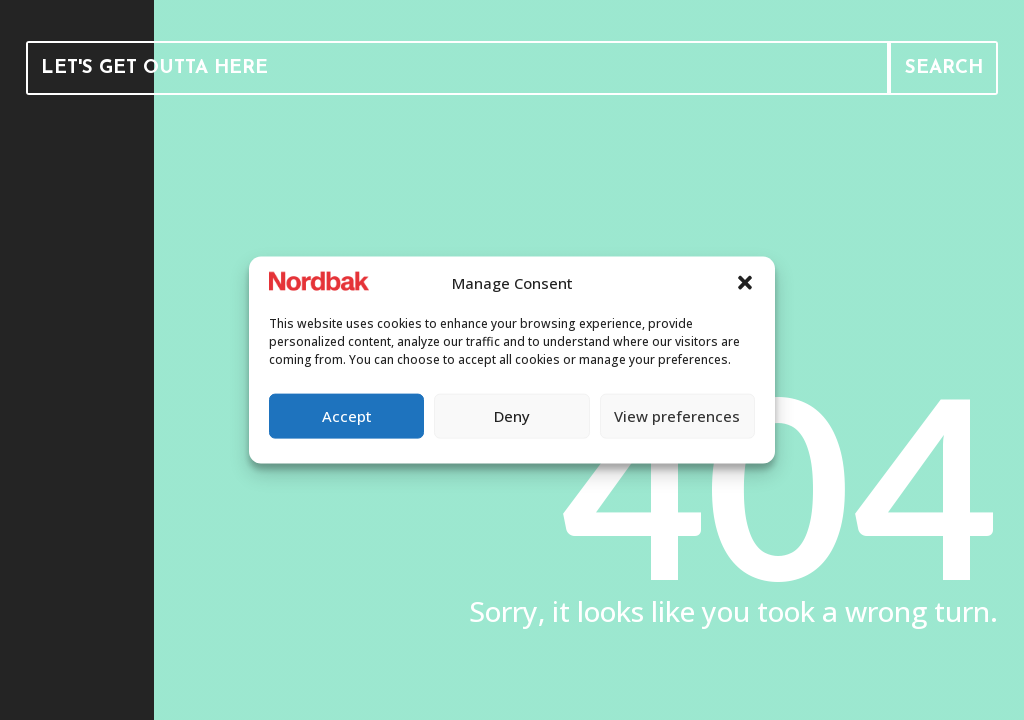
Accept (347, 416)
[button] (745, 283)
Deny (512, 416)
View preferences (677, 416)
